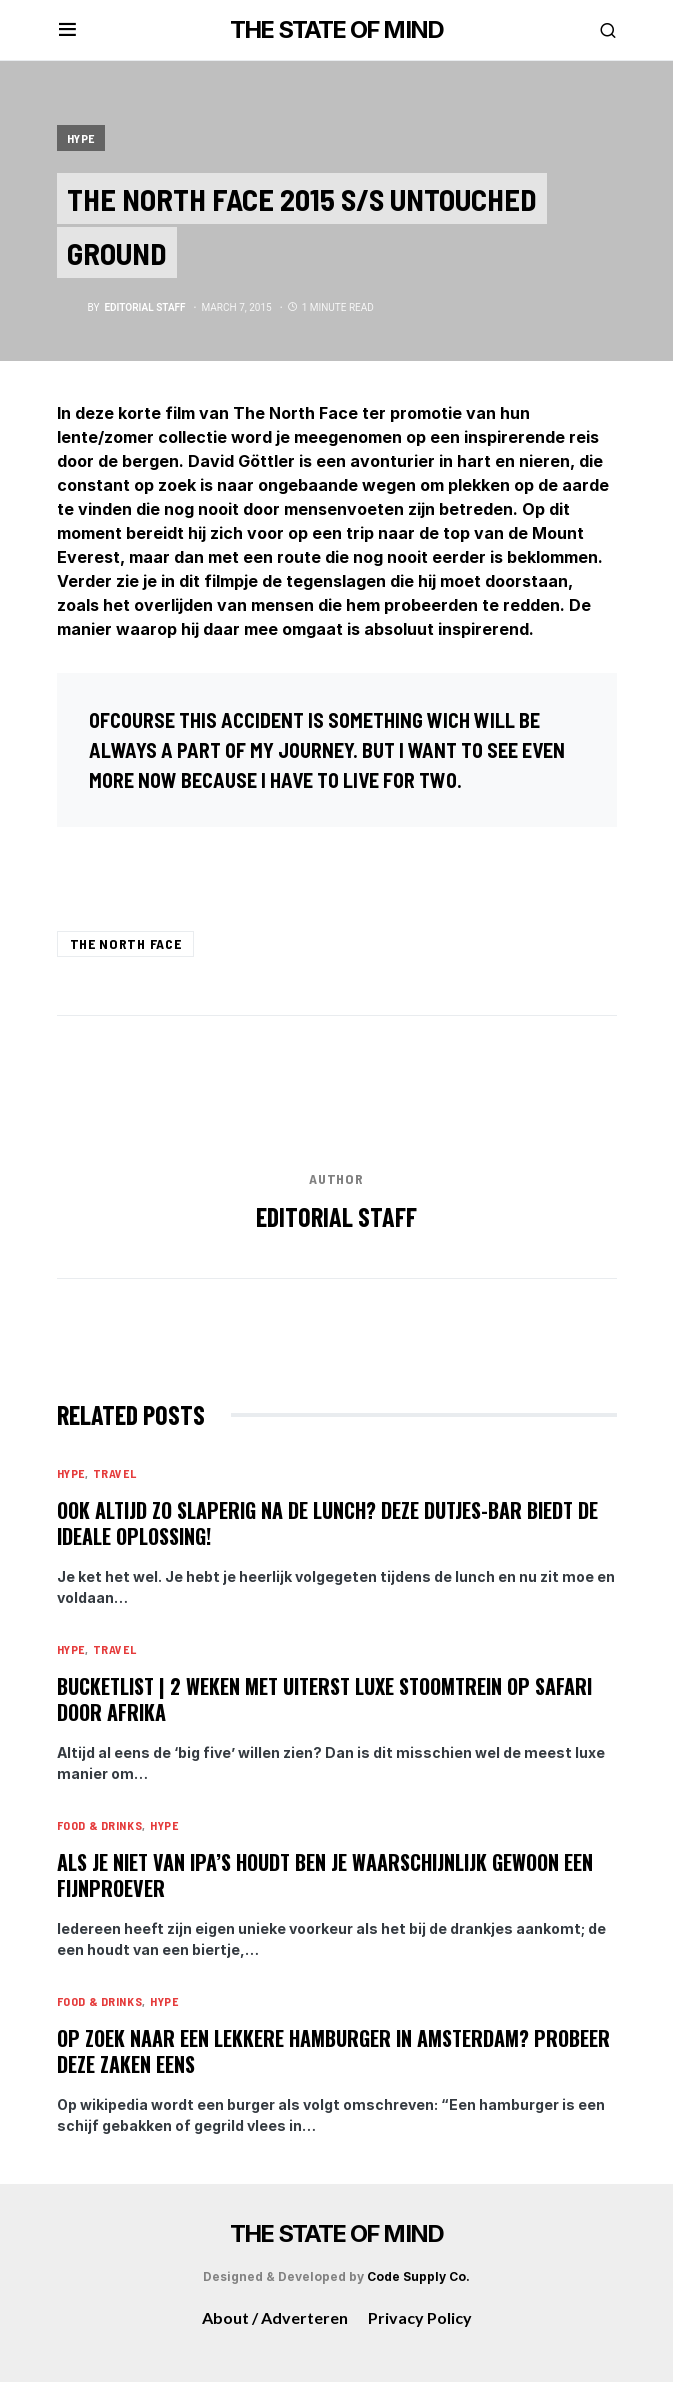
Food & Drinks (100, 1825)
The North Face (126, 943)
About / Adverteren (275, 2317)
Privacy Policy (420, 2317)
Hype (81, 138)
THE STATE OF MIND (336, 29)
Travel (115, 1473)
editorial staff (336, 1216)
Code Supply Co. (418, 2276)
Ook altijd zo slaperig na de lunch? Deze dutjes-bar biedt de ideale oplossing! (327, 1523)
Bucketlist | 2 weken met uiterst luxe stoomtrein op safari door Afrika (324, 1699)
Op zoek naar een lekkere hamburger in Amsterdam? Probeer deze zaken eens (333, 2051)
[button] (67, 30)
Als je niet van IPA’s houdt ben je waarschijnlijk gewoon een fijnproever (325, 1875)
